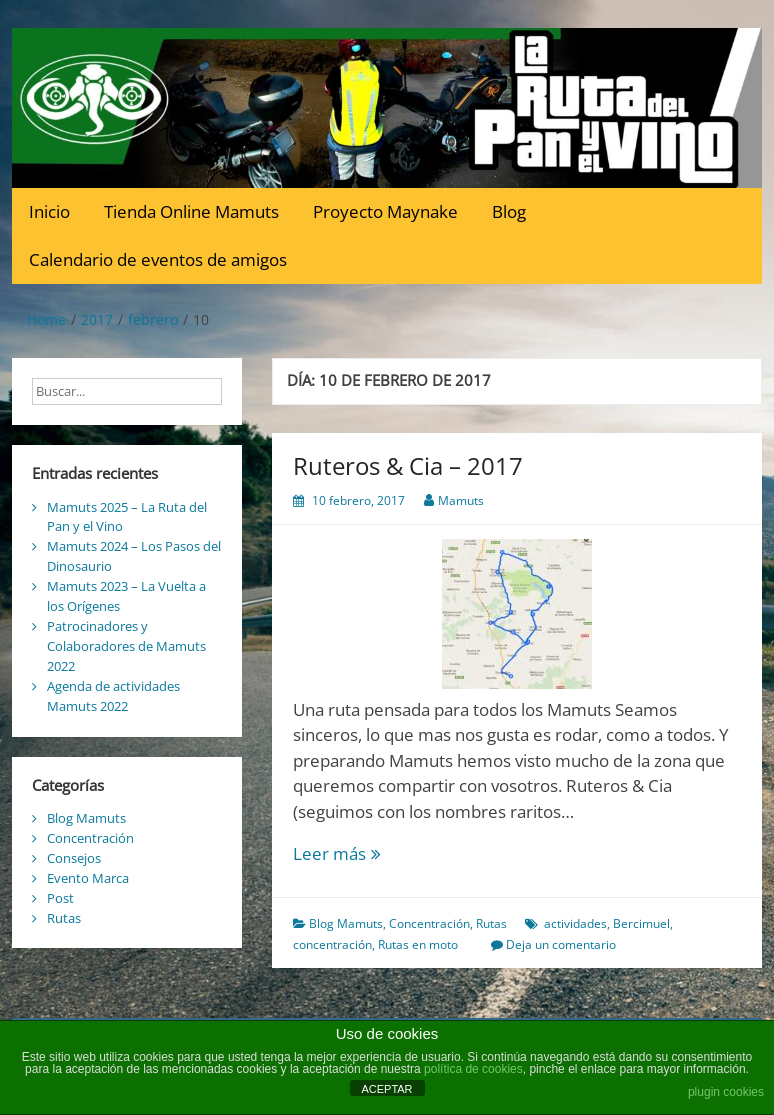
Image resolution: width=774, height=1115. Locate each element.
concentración (332, 944)
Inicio (49, 211)
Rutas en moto (418, 944)
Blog (509, 211)
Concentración (429, 923)
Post (60, 898)
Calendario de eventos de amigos (158, 259)
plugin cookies (726, 1092)
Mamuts (461, 500)
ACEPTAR (386, 1089)
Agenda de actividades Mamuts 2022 (113, 696)
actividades (575, 923)
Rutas (491, 923)
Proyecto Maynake (385, 211)
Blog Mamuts (346, 923)
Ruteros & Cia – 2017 (408, 465)
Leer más (360, 854)
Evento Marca (88, 878)
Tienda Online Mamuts (191, 211)
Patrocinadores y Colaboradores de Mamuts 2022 (126, 646)
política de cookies (473, 1069)
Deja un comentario (561, 944)
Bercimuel (641, 923)
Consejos (74, 858)
